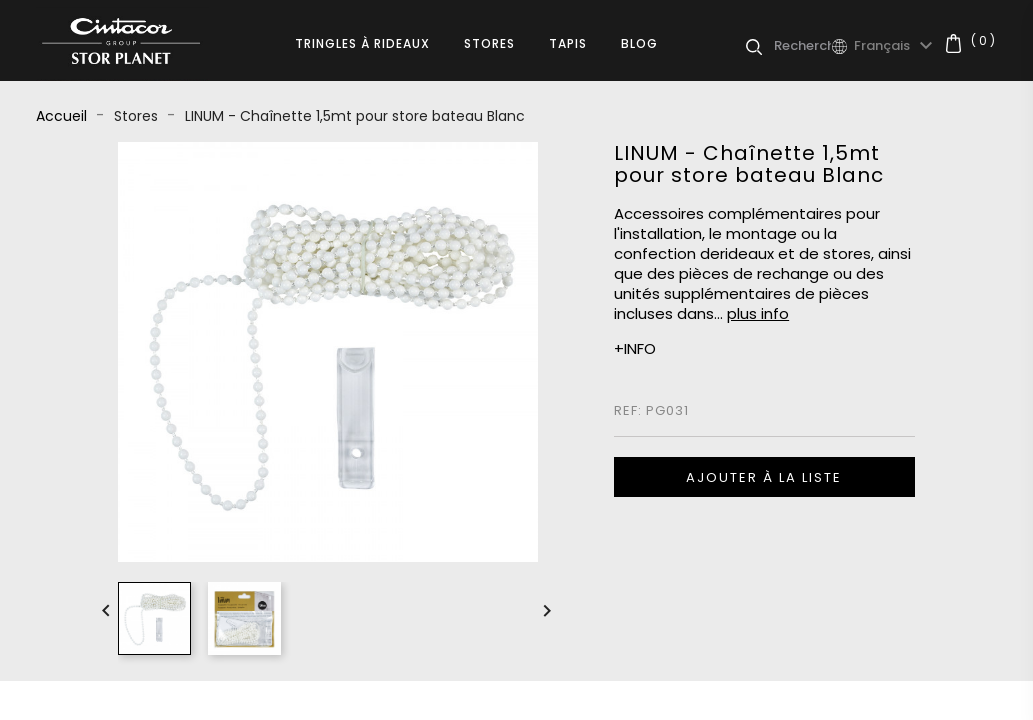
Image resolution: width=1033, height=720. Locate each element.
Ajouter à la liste (764, 477)
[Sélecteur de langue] (896, 46)
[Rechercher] (802, 46)
